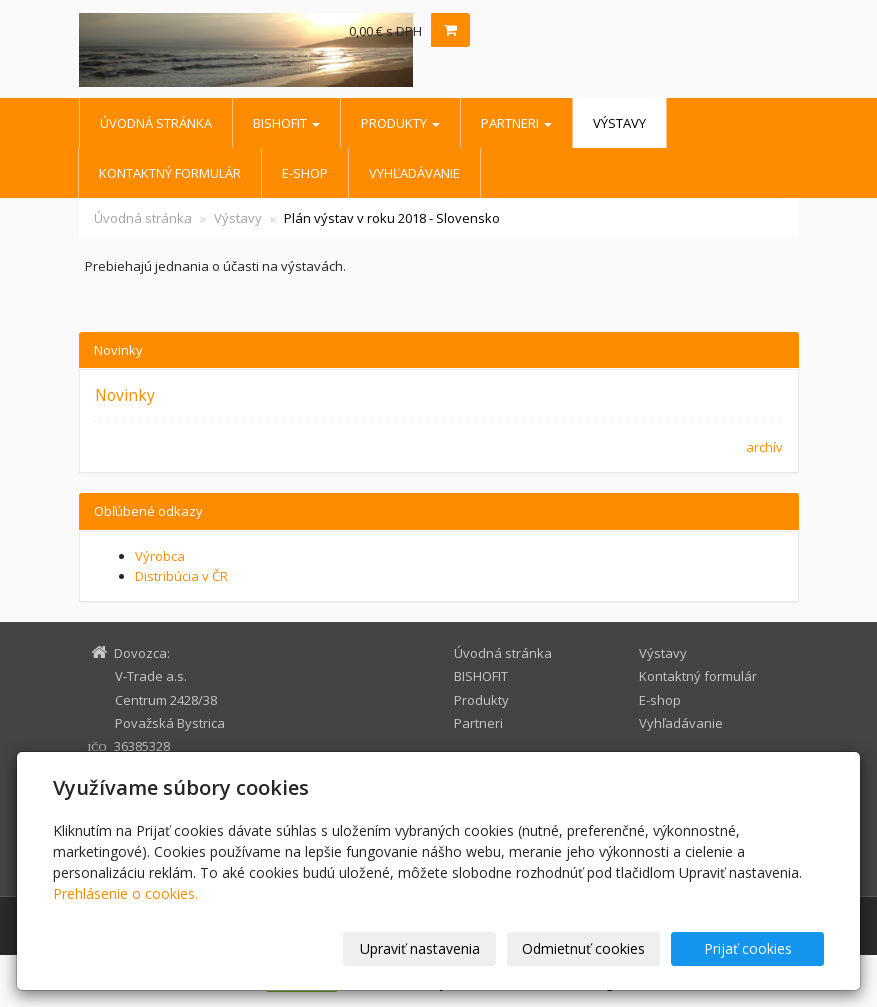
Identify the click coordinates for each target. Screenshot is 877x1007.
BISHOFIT (286, 123)
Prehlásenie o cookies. (125, 893)
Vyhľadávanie (414, 173)
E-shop (305, 173)
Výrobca (160, 556)
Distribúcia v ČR (181, 576)
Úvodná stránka (156, 123)
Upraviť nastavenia (420, 948)
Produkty (400, 123)
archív (764, 447)
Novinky (125, 395)
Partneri (516, 123)
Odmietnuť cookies (583, 948)
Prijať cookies (748, 948)
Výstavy (619, 123)
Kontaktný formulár (170, 173)
